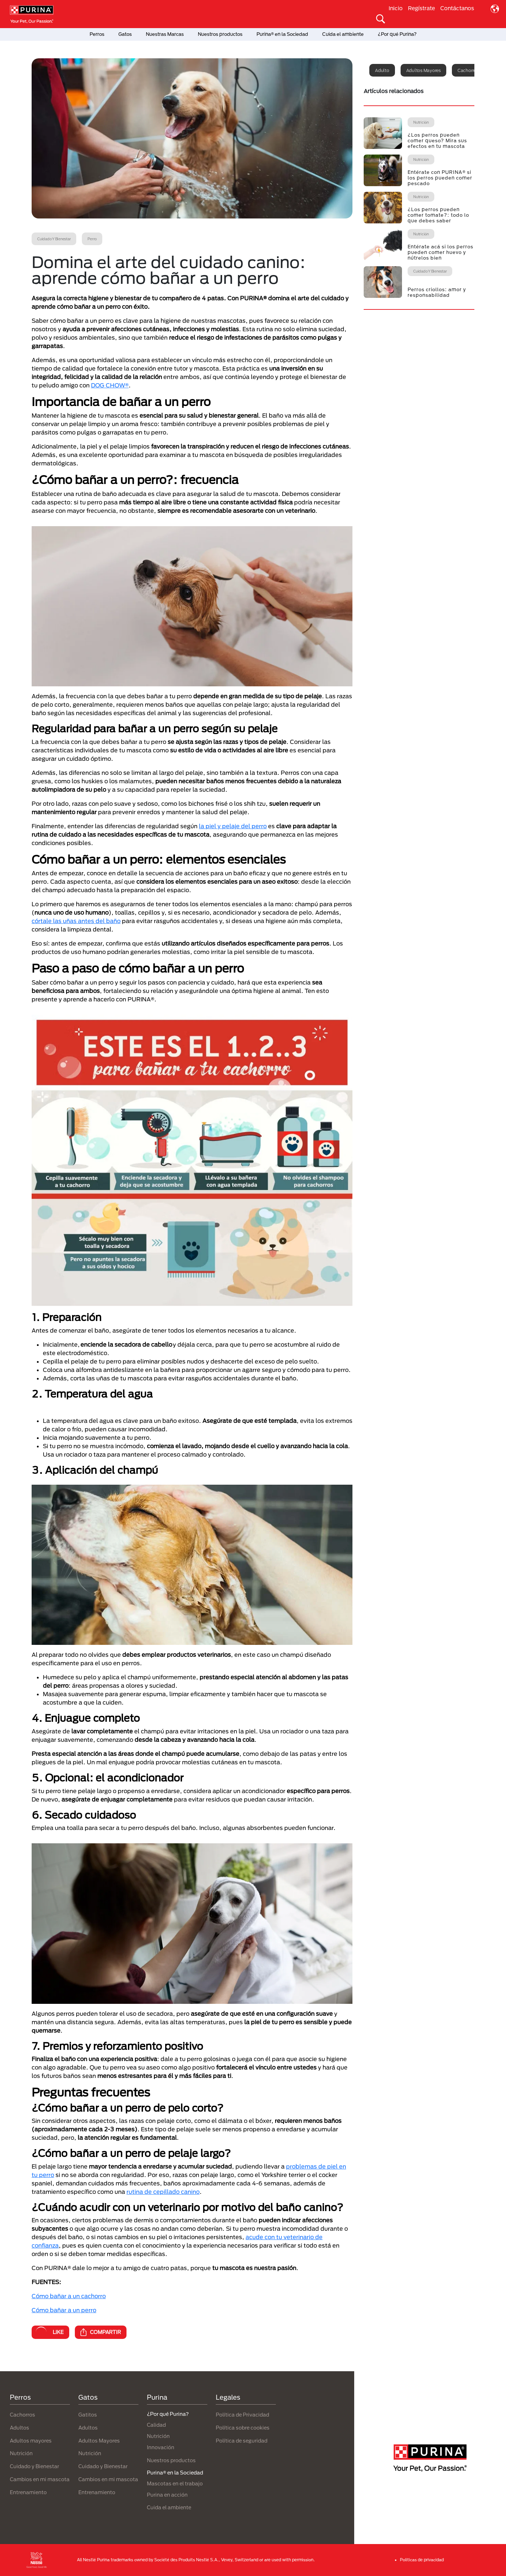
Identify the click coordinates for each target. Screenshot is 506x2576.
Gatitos (87, 2415)
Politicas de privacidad (422, 2559)
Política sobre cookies (243, 2428)
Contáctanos (457, 8)
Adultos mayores (423, 70)
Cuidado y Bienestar (34, 2466)
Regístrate (421, 8)
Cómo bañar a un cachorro (69, 2296)
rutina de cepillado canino (163, 2191)
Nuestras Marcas (165, 34)
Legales (228, 2397)
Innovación (160, 2447)
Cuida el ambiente (343, 34)
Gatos (125, 34)
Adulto (382, 70)
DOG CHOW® (110, 385)
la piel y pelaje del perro (233, 826)
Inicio (396, 8)
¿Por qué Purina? (397, 34)
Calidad (156, 2425)
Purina (157, 2397)
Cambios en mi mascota (40, 2479)
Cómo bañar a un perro (64, 2310)
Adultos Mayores (99, 2441)
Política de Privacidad (242, 2415)
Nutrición (21, 2453)
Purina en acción (167, 2495)
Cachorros (22, 2415)
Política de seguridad (241, 2441)
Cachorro (467, 70)
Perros (97, 34)
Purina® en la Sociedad (282, 34)
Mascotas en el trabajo (175, 2483)
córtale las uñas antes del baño (76, 920)
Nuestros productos (220, 34)
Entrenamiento (28, 2492)
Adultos (19, 2428)
